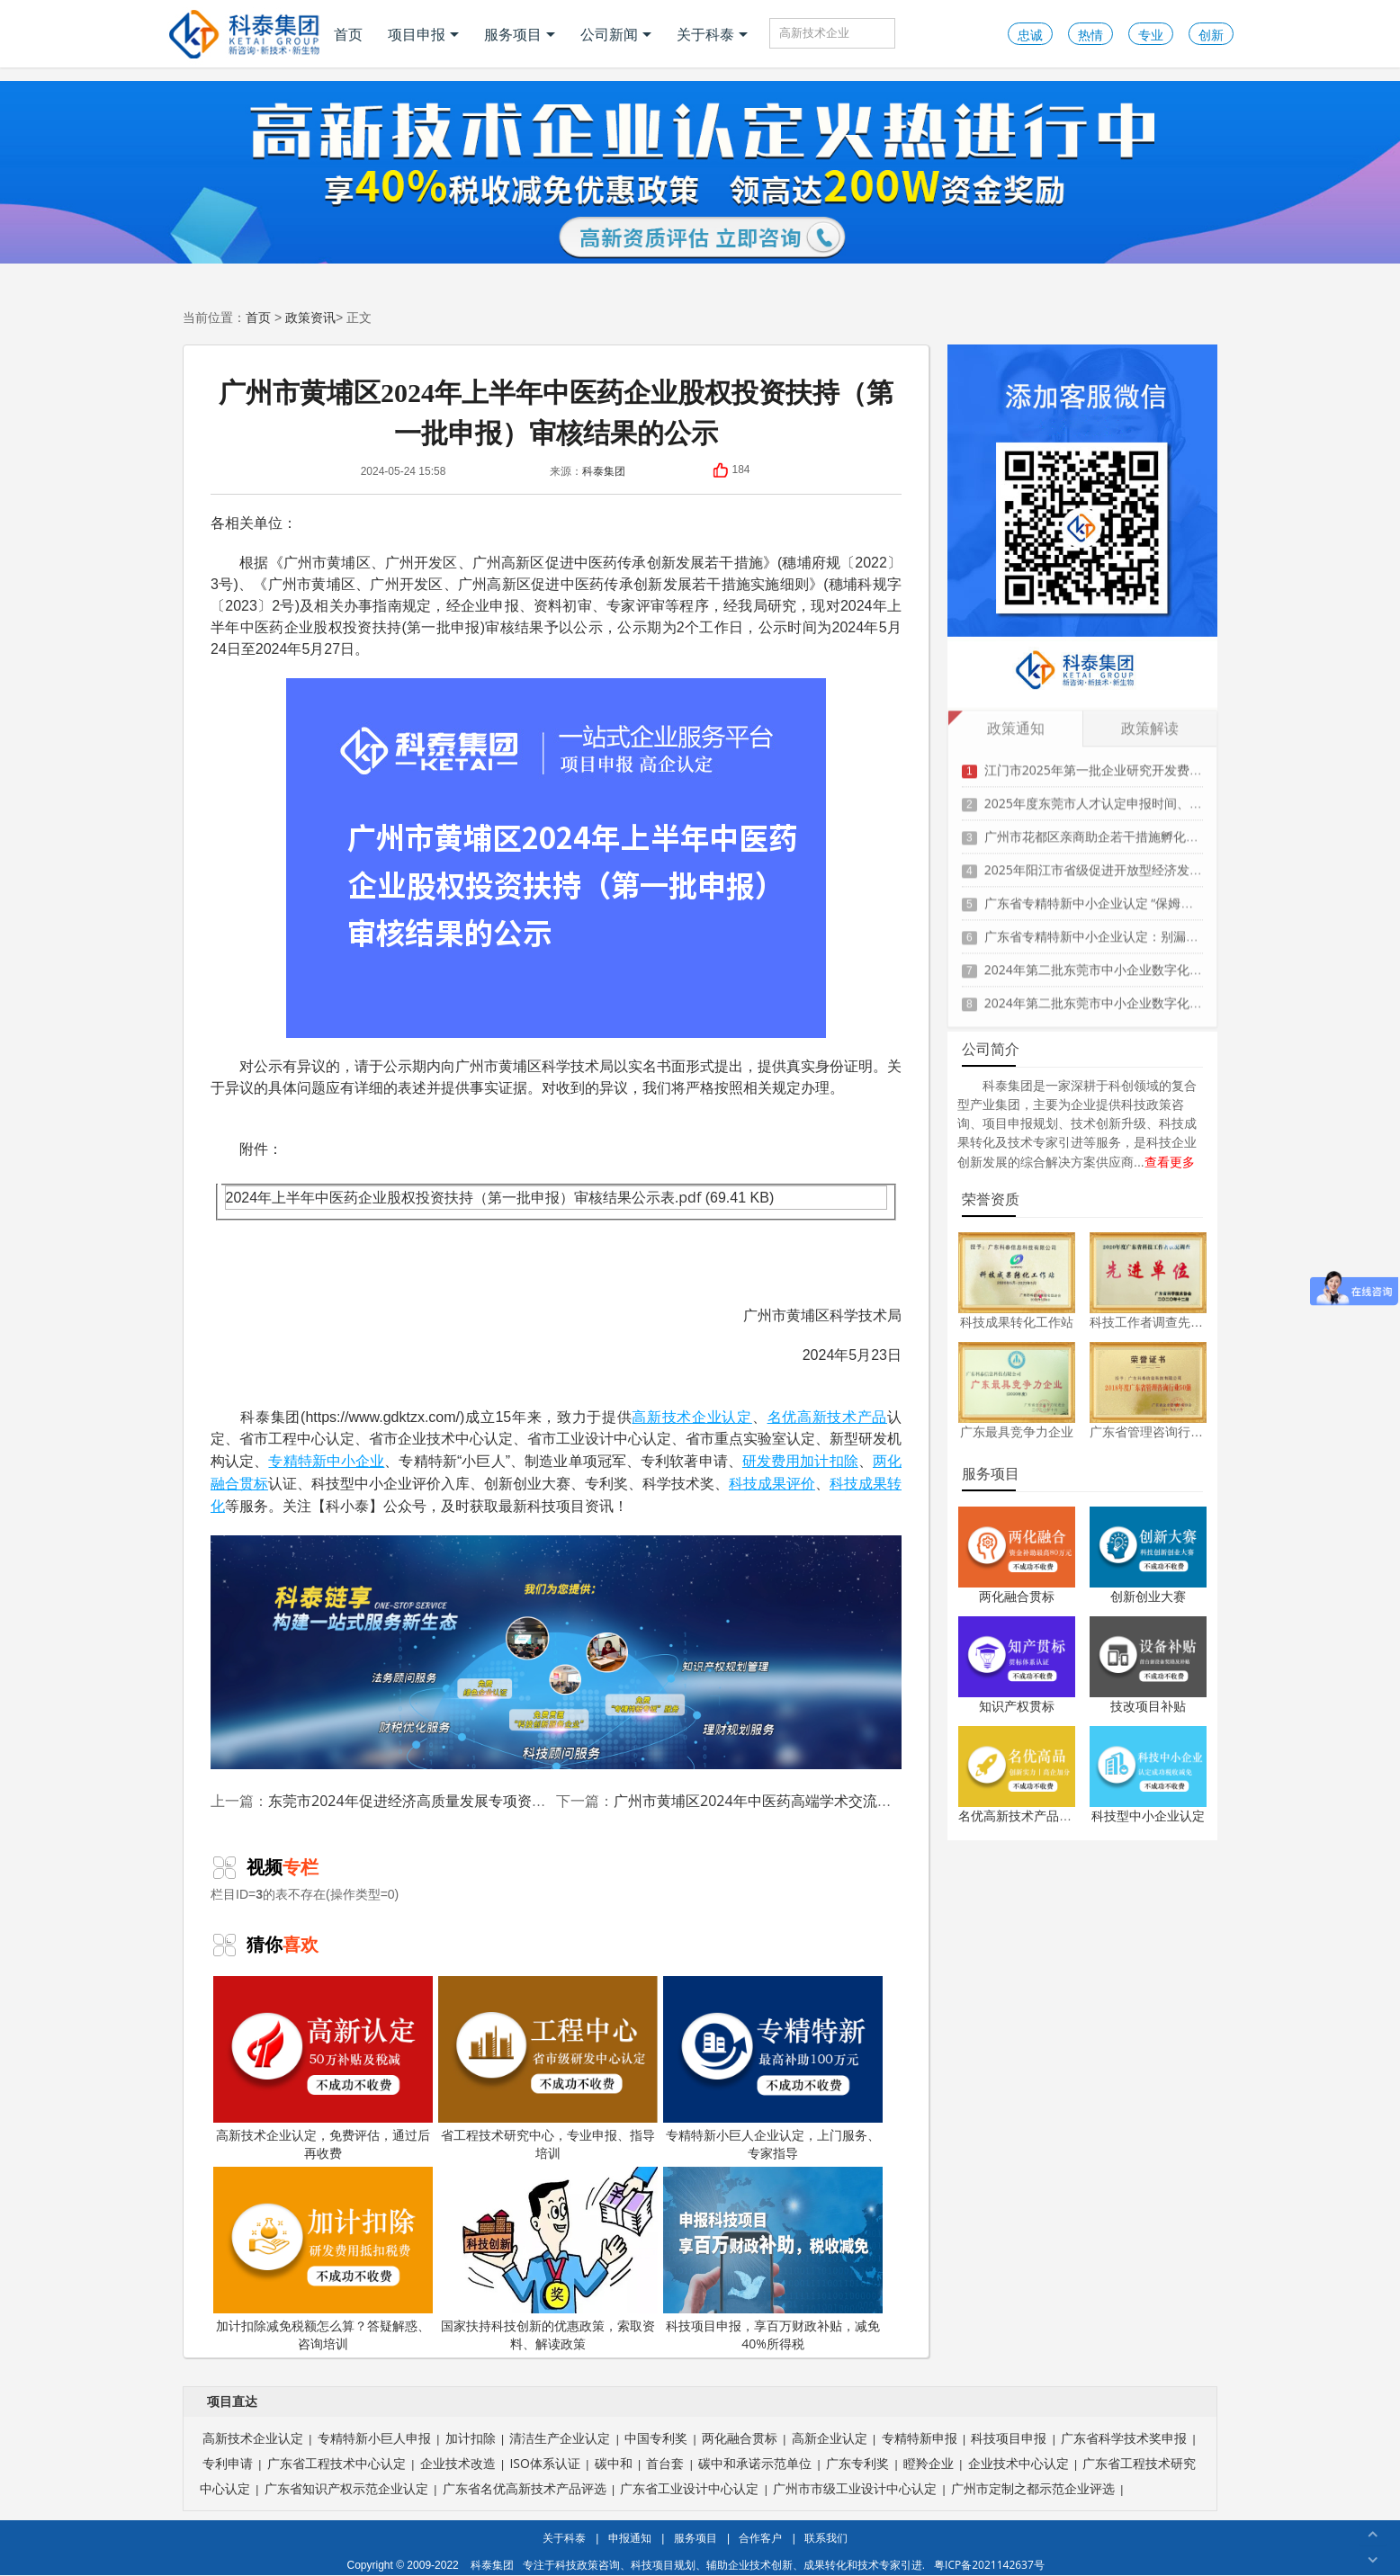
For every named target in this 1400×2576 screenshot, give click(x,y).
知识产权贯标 (1016, 1705)
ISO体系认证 (544, 2463)
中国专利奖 (655, 2437)
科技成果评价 (772, 1483)
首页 (348, 34)
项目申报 (423, 34)
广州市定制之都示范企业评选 (1033, 2488)
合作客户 (760, 2537)
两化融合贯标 (1016, 1596)
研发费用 (771, 1461)
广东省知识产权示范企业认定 (346, 2488)
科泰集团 (603, 471)
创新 (1211, 34)
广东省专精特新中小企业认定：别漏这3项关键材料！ (1132, 926)
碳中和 (614, 2463)
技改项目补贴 (1148, 1705)
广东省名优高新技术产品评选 (524, 2488)
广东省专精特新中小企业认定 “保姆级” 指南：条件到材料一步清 (1162, 892)
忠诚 (1030, 34)
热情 (1090, 34)
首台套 (665, 2463)
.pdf (688, 1197)
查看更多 (1169, 1161)
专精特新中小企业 (326, 1461)
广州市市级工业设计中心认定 (855, 2488)
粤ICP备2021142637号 (989, 2564)
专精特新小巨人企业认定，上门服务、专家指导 (773, 2068)
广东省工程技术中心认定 (336, 2463)
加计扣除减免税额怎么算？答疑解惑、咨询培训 (323, 2259)
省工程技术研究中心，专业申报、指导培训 (548, 2068)
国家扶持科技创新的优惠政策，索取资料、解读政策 (548, 2259)
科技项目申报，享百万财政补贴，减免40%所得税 (773, 2259)
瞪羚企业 (928, 2463)
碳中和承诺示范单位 (755, 2463)
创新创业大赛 (1148, 1596)
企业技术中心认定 (1018, 2463)
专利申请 (227, 2463)
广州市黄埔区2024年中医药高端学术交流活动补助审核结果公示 (817, 1801)
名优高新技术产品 (827, 1417)
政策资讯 (310, 317)
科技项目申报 (1008, 2437)
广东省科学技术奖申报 (1124, 2437)
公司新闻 (615, 34)
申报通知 (629, 2537)
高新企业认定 (829, 2437)
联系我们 (826, 2537)
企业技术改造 (458, 2463)
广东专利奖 (857, 2463)
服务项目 (519, 34)
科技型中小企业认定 (1148, 1815)
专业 (1150, 34)
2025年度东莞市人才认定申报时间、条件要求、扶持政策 (1143, 792)
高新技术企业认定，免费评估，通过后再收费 (323, 2068)
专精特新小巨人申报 (374, 2437)
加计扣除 (828, 1461)
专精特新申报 (919, 2437)
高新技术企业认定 (691, 1417)
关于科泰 (712, 34)
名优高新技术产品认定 (1021, 1815)
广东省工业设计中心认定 (689, 2488)
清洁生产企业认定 (559, 2437)
